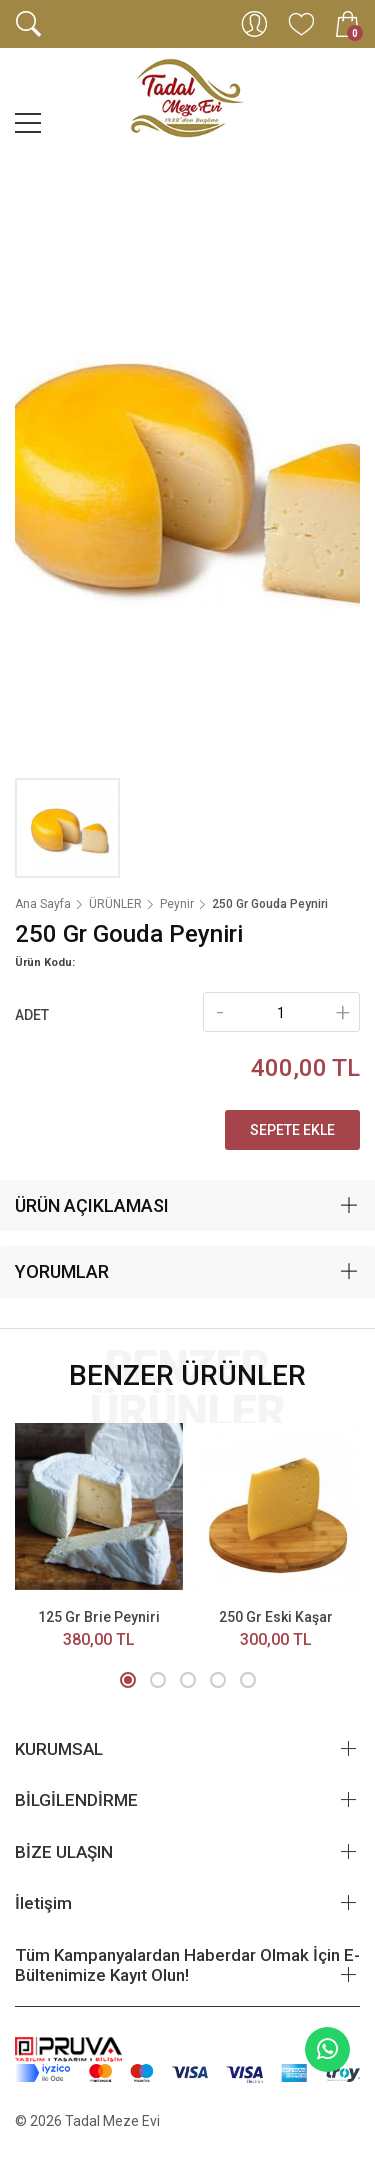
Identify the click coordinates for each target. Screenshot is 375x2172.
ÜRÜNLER (115, 904)
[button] (128, 1680)
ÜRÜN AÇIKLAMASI (92, 1205)
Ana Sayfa (43, 904)
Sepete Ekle (292, 1130)
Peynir (177, 904)
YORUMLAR (62, 1271)
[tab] (187, 1206)
